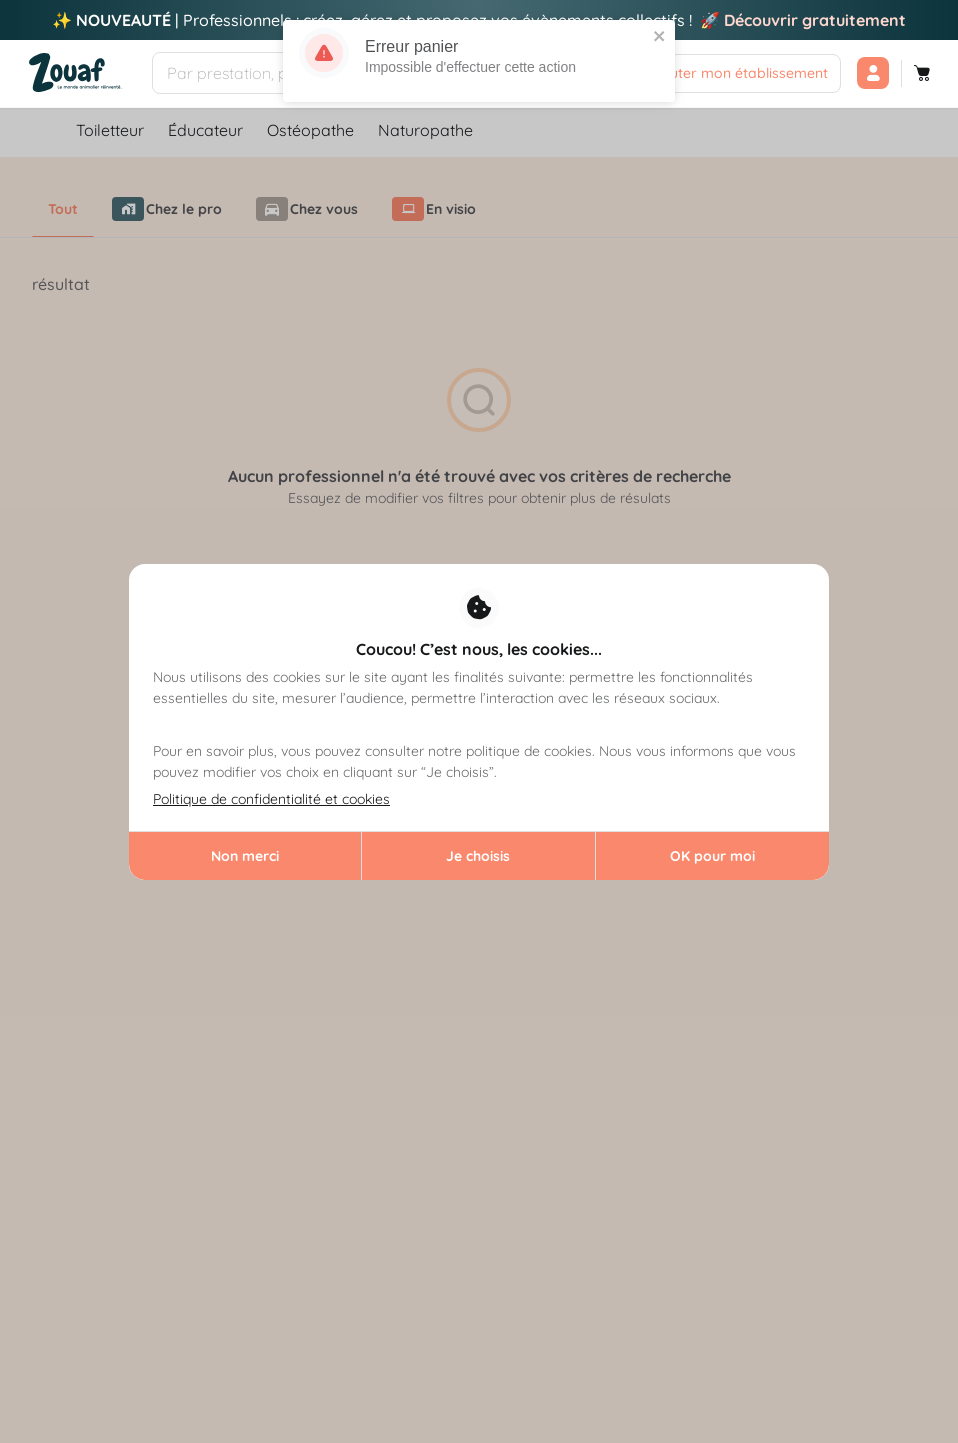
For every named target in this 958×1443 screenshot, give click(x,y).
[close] (660, 33)
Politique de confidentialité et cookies (271, 799)
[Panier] (922, 73)
